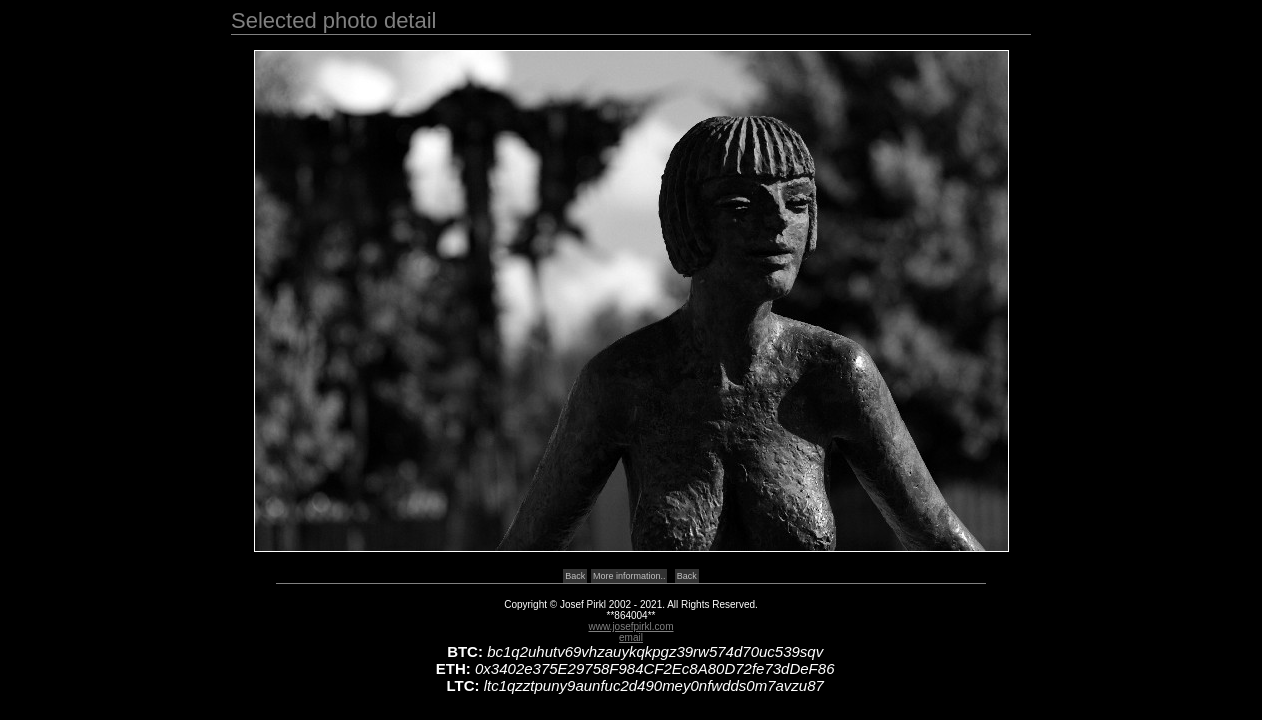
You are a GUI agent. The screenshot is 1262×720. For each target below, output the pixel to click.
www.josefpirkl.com (630, 626)
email (631, 637)
